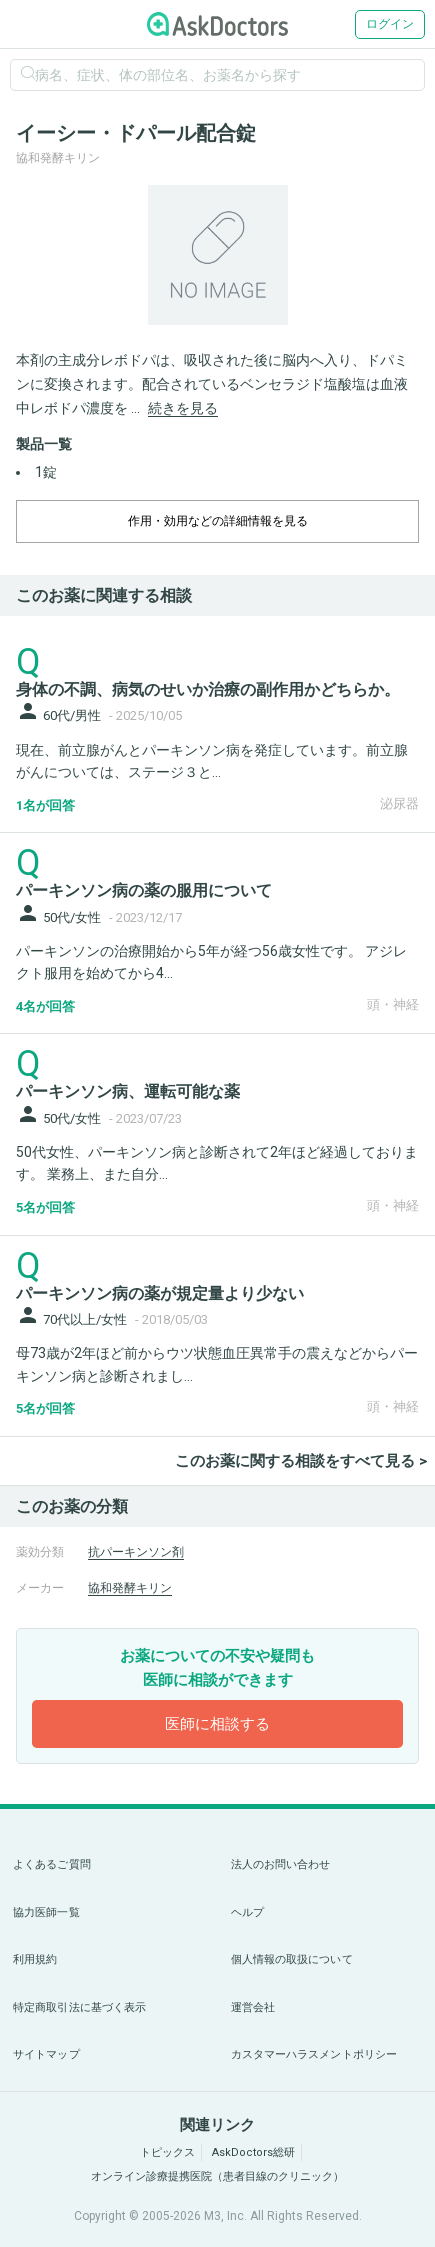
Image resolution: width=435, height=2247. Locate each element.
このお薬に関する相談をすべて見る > (301, 1461)
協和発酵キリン (130, 1588)
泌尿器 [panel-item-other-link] (399, 803)
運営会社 (253, 2007)
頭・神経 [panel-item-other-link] (393, 1004)
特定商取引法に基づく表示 (79, 2007)
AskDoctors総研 (253, 2152)
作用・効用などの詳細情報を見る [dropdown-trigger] (218, 521)
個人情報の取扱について (292, 1959)
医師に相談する (217, 1724)
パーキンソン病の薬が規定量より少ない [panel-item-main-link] (160, 1293)
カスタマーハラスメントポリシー (314, 2054)
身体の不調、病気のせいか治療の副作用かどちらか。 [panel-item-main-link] (208, 689)
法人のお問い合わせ (281, 1864)
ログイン (390, 24)
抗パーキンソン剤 (136, 1552)
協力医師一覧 (46, 1912)
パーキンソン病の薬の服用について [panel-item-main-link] (144, 890)
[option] (217, 255)
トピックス (167, 2152)
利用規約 (35, 1959)
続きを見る (183, 408)
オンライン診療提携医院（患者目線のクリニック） (217, 2176)
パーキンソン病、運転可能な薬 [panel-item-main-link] (128, 1091)
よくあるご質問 (52, 1864)
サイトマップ (46, 2054)
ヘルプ (247, 1912)
